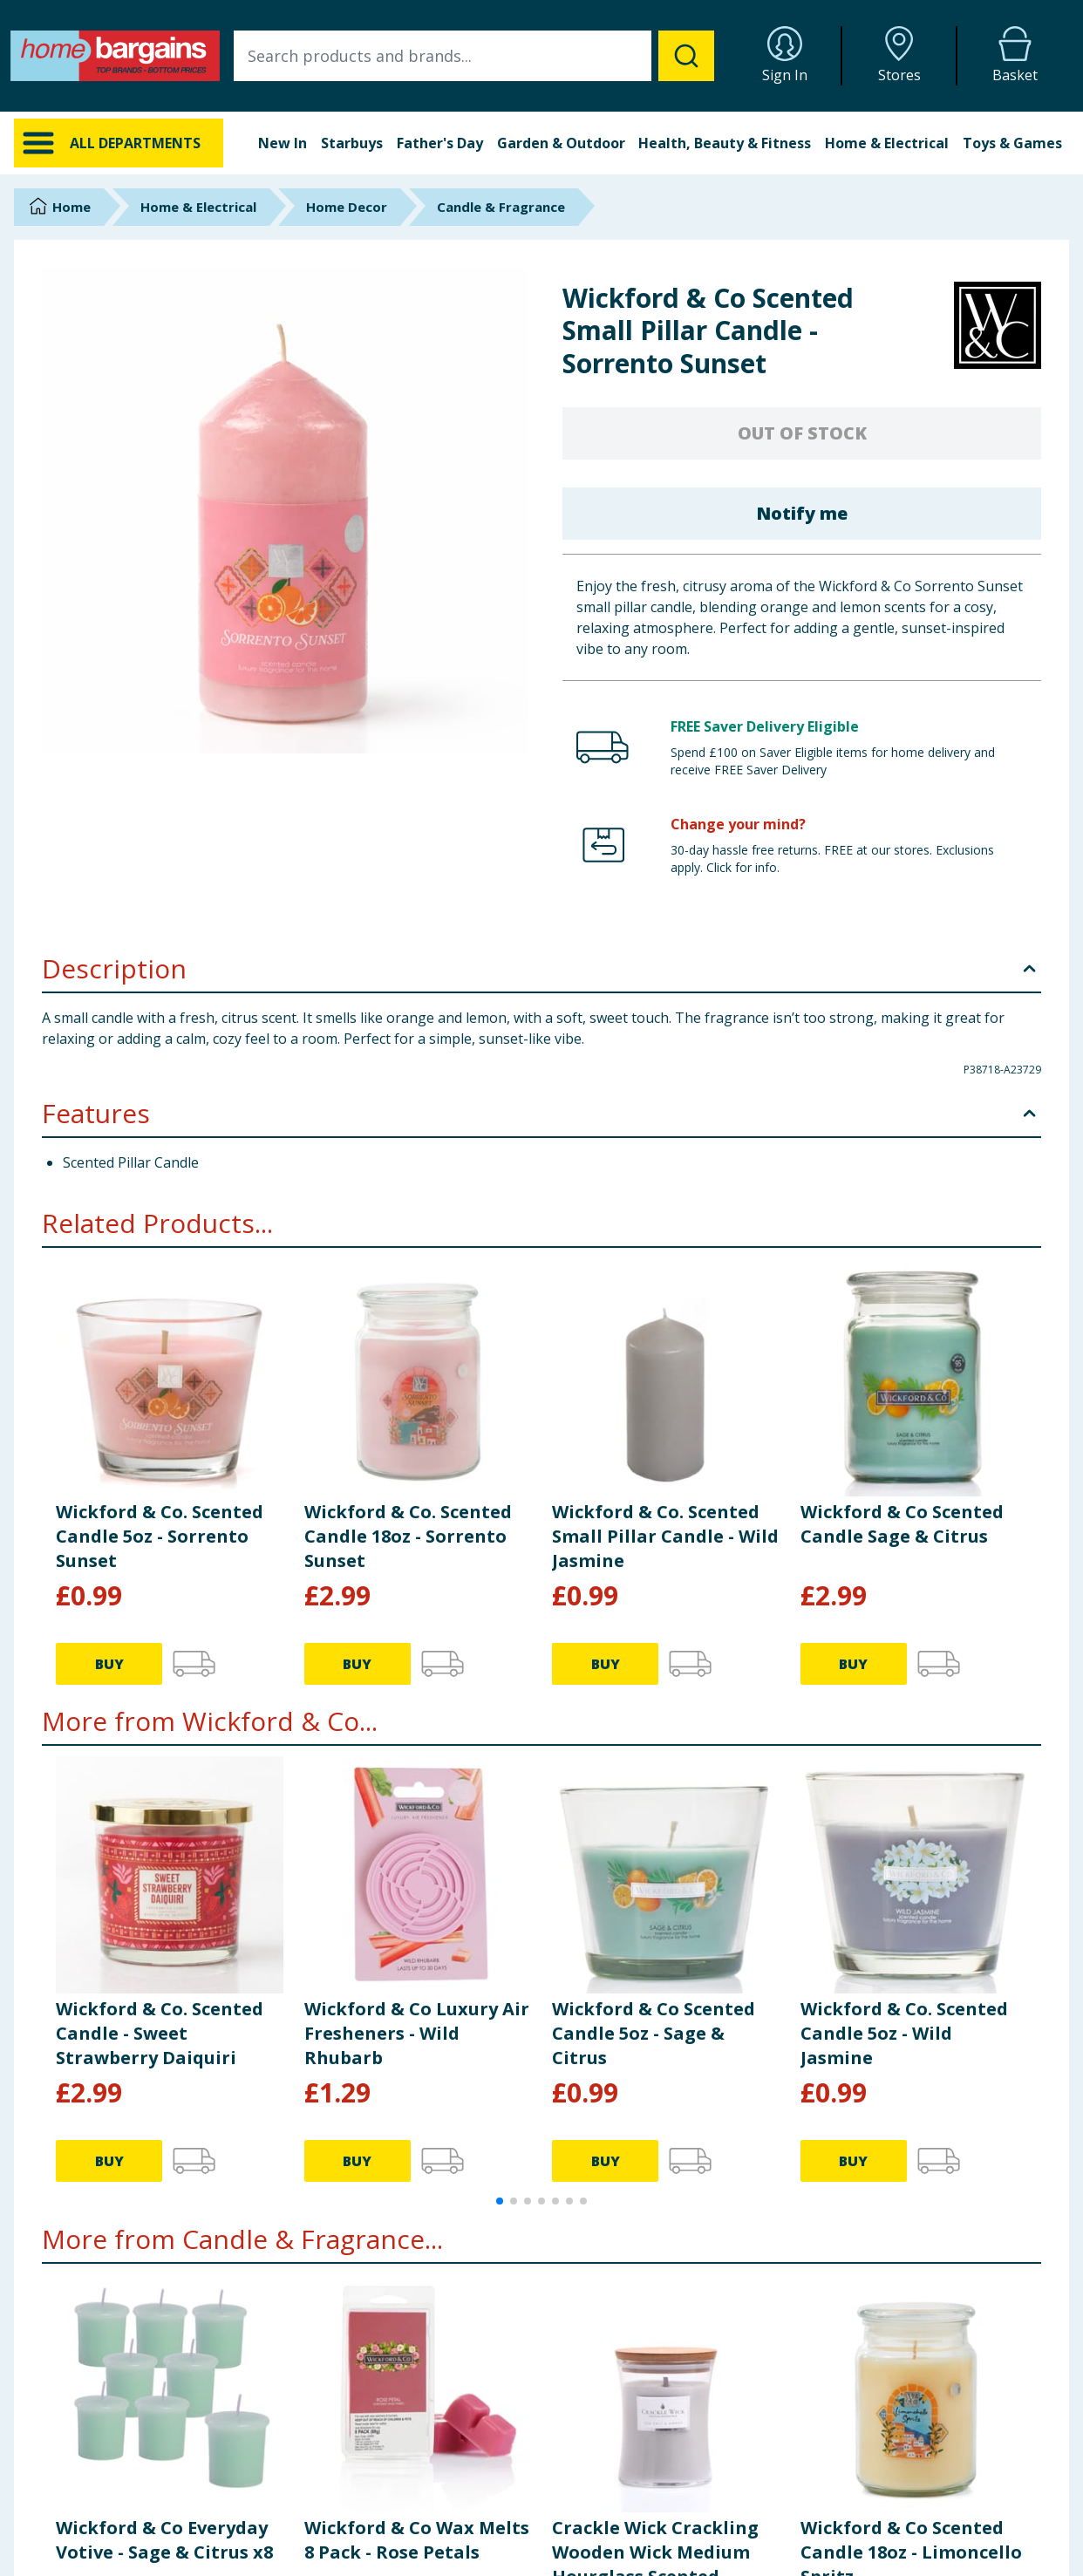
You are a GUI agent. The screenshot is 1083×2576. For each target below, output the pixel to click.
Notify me (802, 513)
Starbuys (352, 143)
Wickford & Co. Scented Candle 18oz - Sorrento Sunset (408, 1536)
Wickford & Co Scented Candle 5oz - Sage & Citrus (653, 2033)
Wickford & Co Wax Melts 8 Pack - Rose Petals (416, 2540)
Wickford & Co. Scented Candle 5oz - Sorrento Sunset (159, 1536)
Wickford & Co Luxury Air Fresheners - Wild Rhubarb (416, 2033)
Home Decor (346, 206)
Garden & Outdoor (561, 143)
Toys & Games (1012, 143)
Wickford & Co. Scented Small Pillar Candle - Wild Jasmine (665, 1536)
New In (282, 143)
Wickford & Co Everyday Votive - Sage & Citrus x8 (164, 2540)
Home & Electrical (887, 143)
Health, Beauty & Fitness (724, 143)
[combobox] (474, 56)
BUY (109, 1663)
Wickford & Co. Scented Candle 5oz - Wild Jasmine (904, 2033)
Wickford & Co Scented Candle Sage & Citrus (902, 1524)
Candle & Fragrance (501, 206)
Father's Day (440, 143)
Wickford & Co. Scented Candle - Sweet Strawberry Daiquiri (159, 2033)
